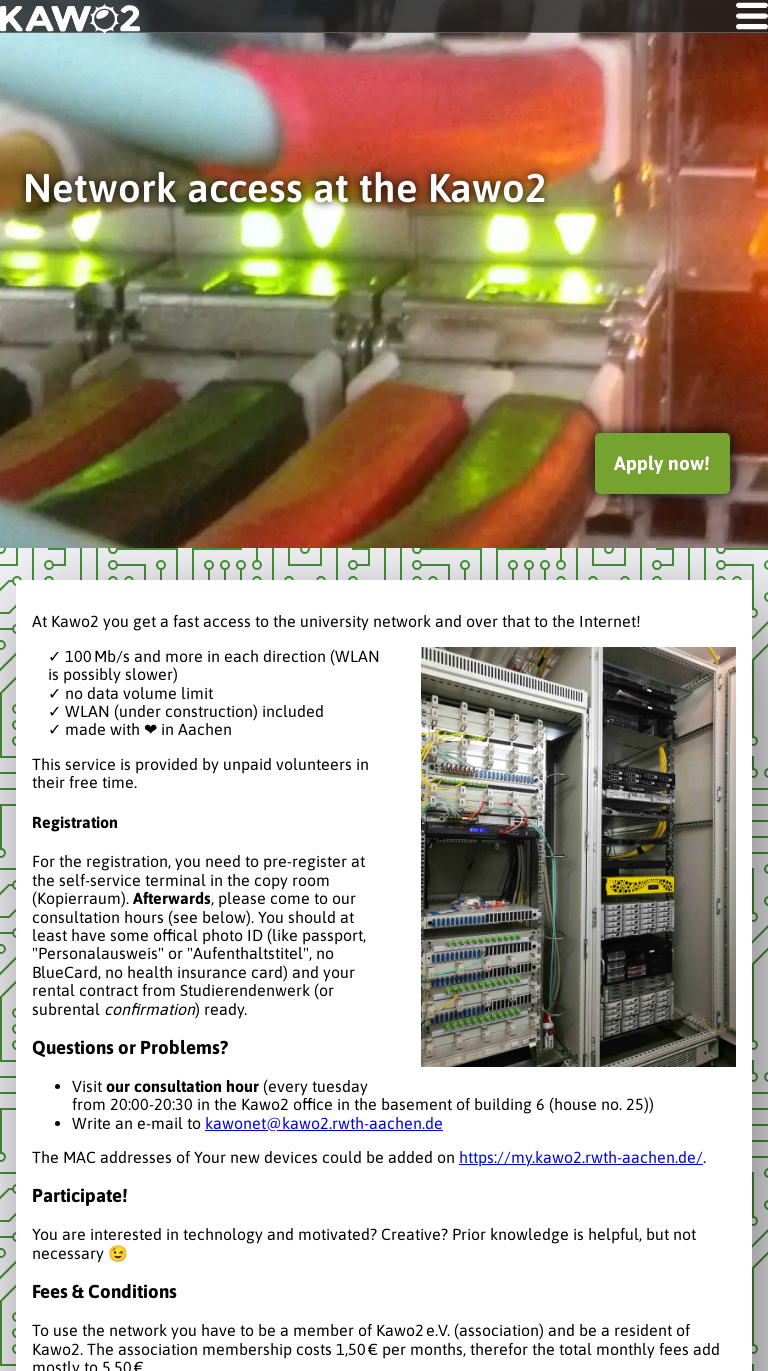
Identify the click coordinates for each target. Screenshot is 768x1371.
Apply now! (662, 463)
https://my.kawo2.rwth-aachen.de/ (581, 1157)
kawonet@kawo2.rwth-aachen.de (324, 1123)
